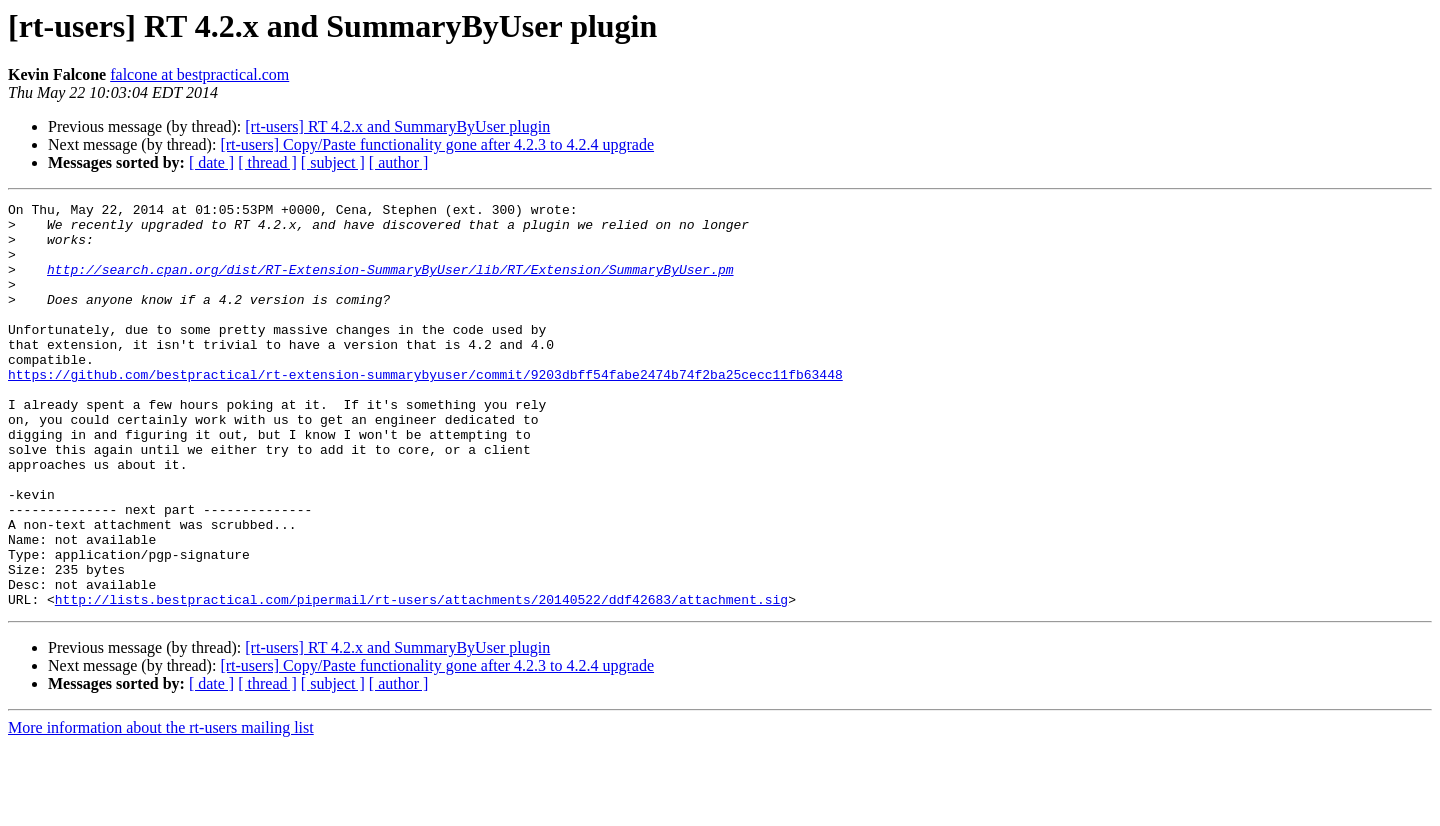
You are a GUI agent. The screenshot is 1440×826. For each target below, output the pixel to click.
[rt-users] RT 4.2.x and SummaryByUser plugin (397, 126)
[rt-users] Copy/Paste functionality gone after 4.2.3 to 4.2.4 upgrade (437, 144)
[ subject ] (333, 162)
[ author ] (399, 162)
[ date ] (211, 162)
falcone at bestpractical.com (199, 74)
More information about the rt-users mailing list (161, 808)
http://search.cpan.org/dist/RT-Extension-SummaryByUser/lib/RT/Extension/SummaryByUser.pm (390, 284)
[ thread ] (267, 162)
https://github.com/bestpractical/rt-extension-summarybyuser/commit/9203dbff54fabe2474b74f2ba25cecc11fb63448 (425, 410)
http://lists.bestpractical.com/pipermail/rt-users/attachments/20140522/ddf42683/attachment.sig (421, 680)
